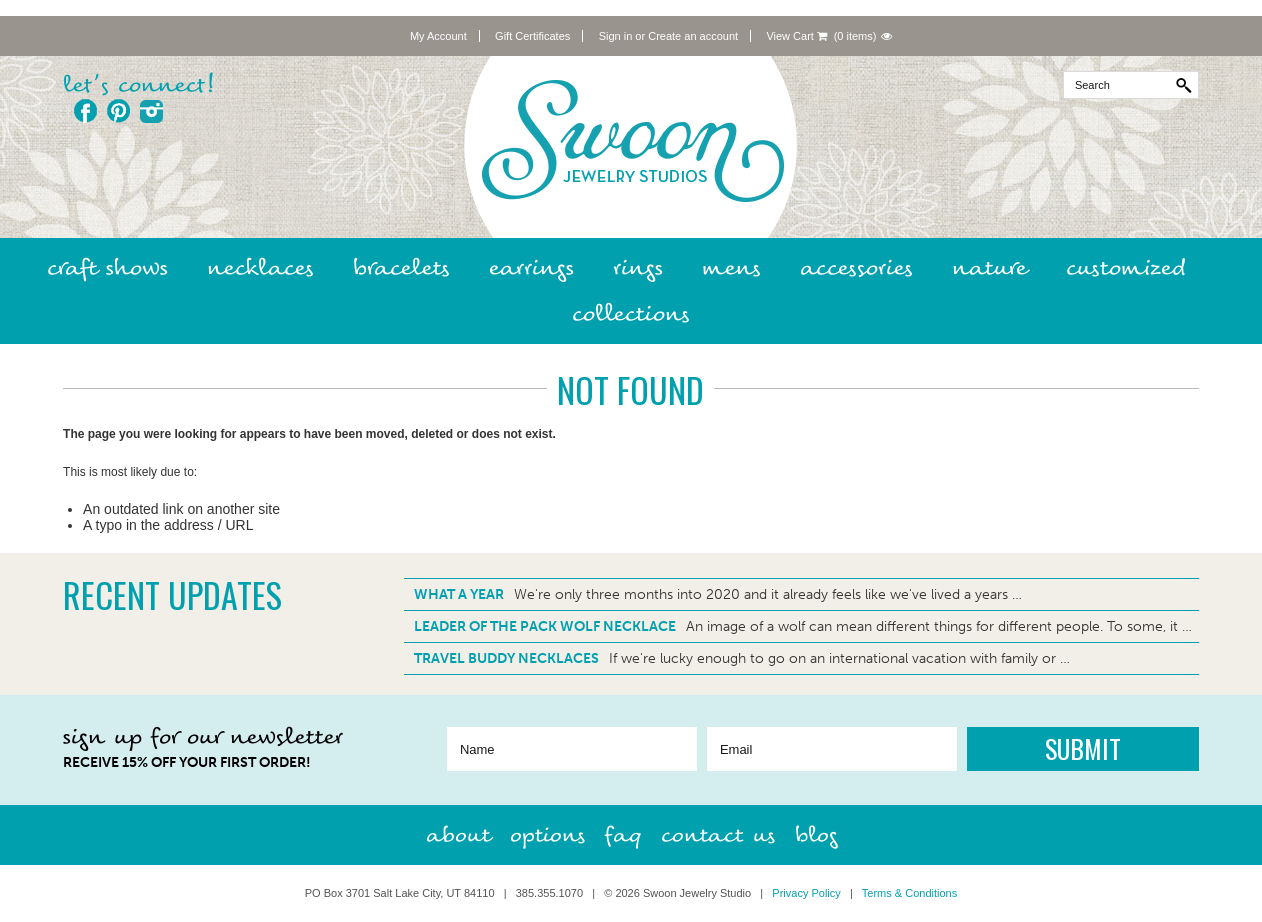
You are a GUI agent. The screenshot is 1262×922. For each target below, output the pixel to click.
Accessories (856, 267)
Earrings (531, 267)
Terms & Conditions (909, 893)
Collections (631, 313)
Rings (638, 267)
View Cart (796, 36)
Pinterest (118, 111)
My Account (438, 36)
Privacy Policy (806, 893)
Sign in (616, 36)
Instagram (151, 111)
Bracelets (401, 267)
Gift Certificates (532, 36)
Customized (1126, 267)
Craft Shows (107, 267)
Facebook (85, 111)
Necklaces (260, 267)
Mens (731, 267)
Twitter (184, 111)
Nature (989, 267)
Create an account (693, 36)
